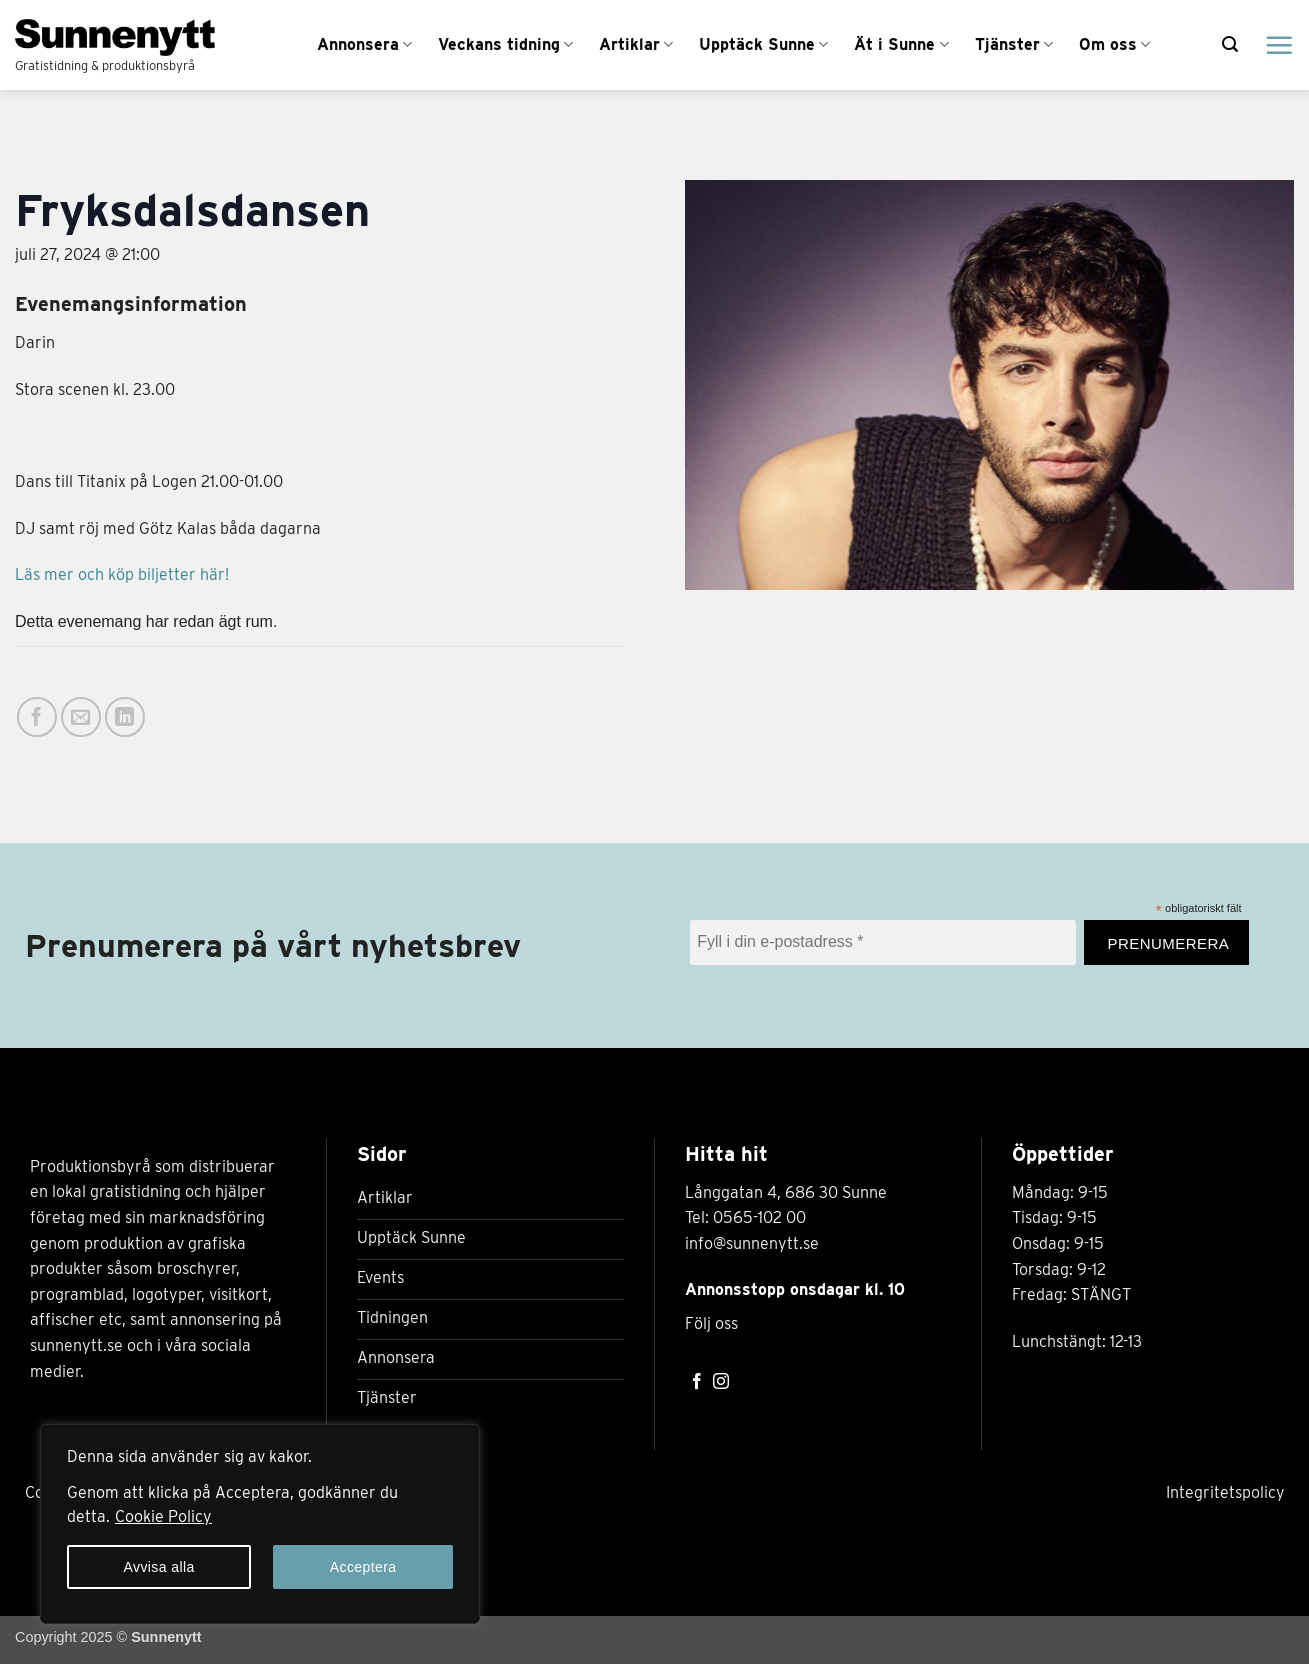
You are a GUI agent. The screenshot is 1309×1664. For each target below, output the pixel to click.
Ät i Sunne (901, 45)
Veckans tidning (505, 45)
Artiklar (636, 45)
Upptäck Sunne (763, 45)
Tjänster (1014, 45)
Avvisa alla (158, 1567)
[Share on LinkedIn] (125, 717)
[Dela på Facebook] (37, 717)
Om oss (1114, 45)
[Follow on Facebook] (697, 1382)
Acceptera (363, 1567)
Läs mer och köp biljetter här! (122, 574)
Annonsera (364, 45)
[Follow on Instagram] (721, 1382)
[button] (1230, 44)
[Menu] (1279, 45)
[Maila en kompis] (81, 717)
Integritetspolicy (1225, 1492)
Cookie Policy (163, 1516)
